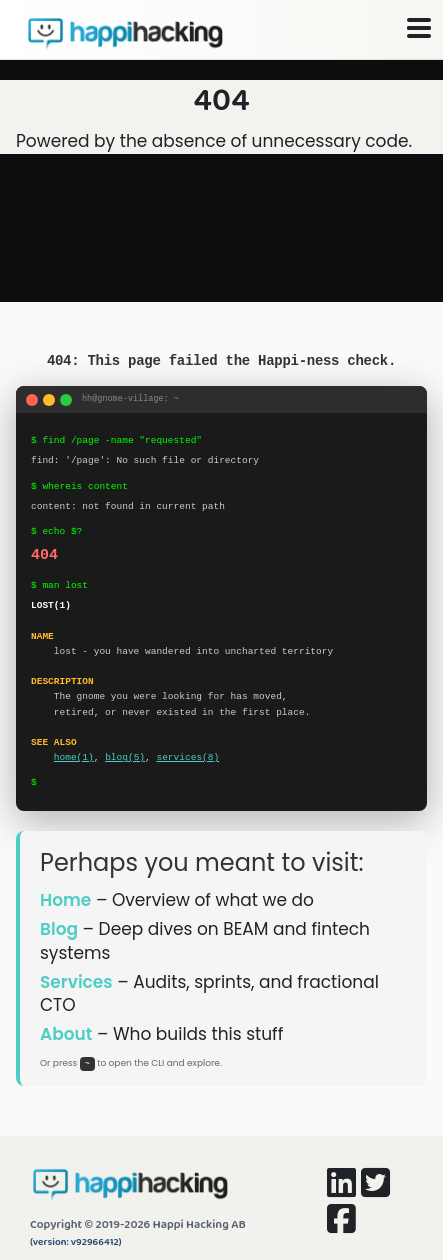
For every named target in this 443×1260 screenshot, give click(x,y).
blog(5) (125, 757)
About (66, 1034)
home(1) (74, 757)
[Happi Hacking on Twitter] (375, 1189)
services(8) (187, 757)
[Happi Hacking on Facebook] (341, 1225)
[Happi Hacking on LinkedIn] (341, 1189)
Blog (59, 929)
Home (65, 900)
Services (76, 982)
